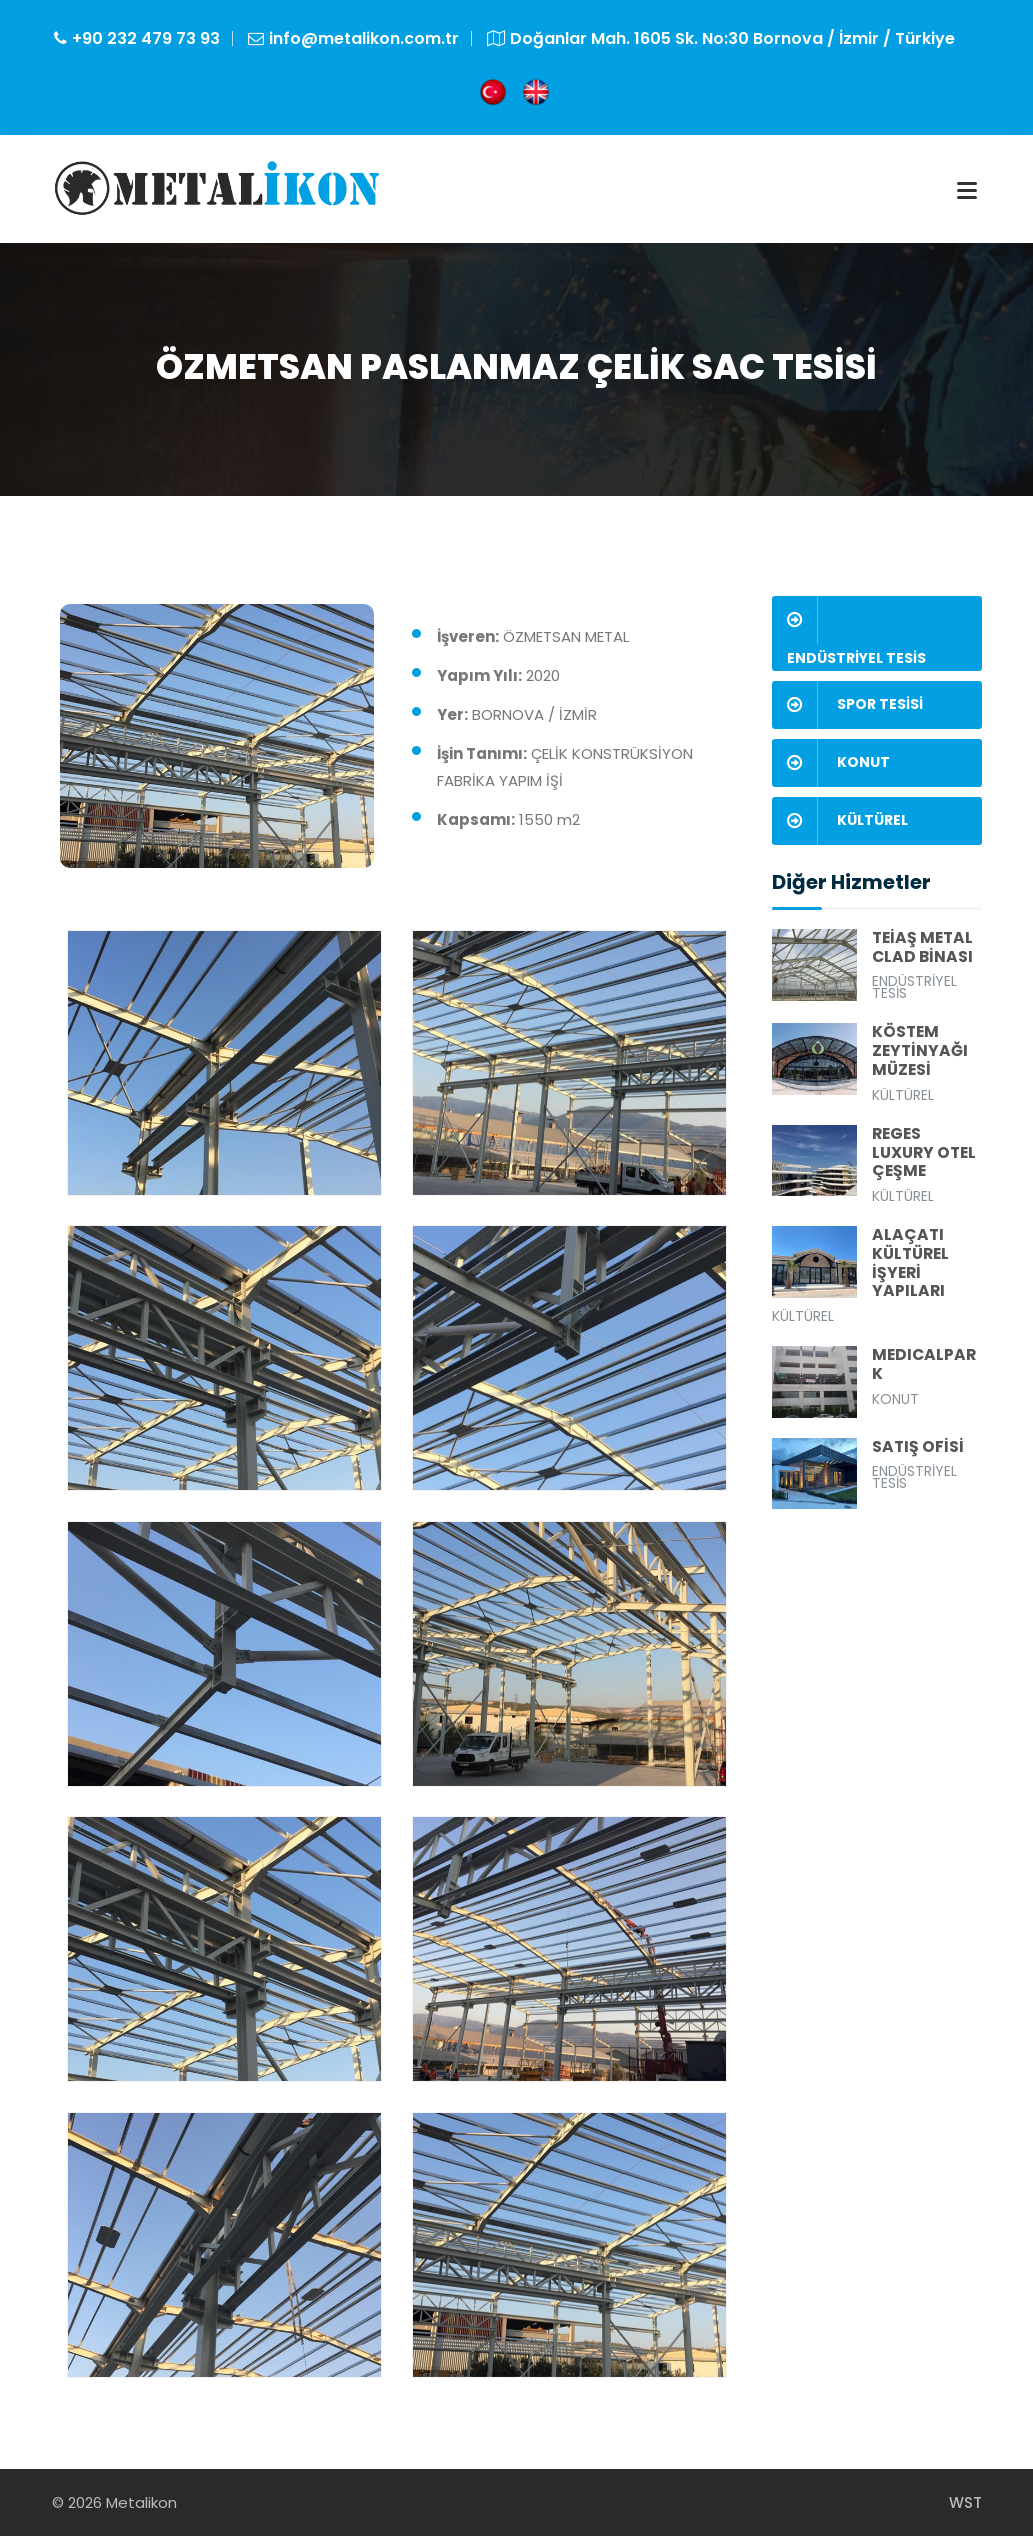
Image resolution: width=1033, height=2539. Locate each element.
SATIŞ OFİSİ (918, 1455)
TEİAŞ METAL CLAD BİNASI (924, 951)
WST (965, 2505)
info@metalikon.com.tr (364, 38)
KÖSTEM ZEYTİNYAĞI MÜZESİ (921, 1055)
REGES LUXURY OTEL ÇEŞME (926, 1158)
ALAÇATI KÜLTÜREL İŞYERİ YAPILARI (913, 1270)
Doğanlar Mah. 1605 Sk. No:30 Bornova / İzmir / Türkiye (732, 38)
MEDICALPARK (925, 1373)
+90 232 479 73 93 (146, 38)
